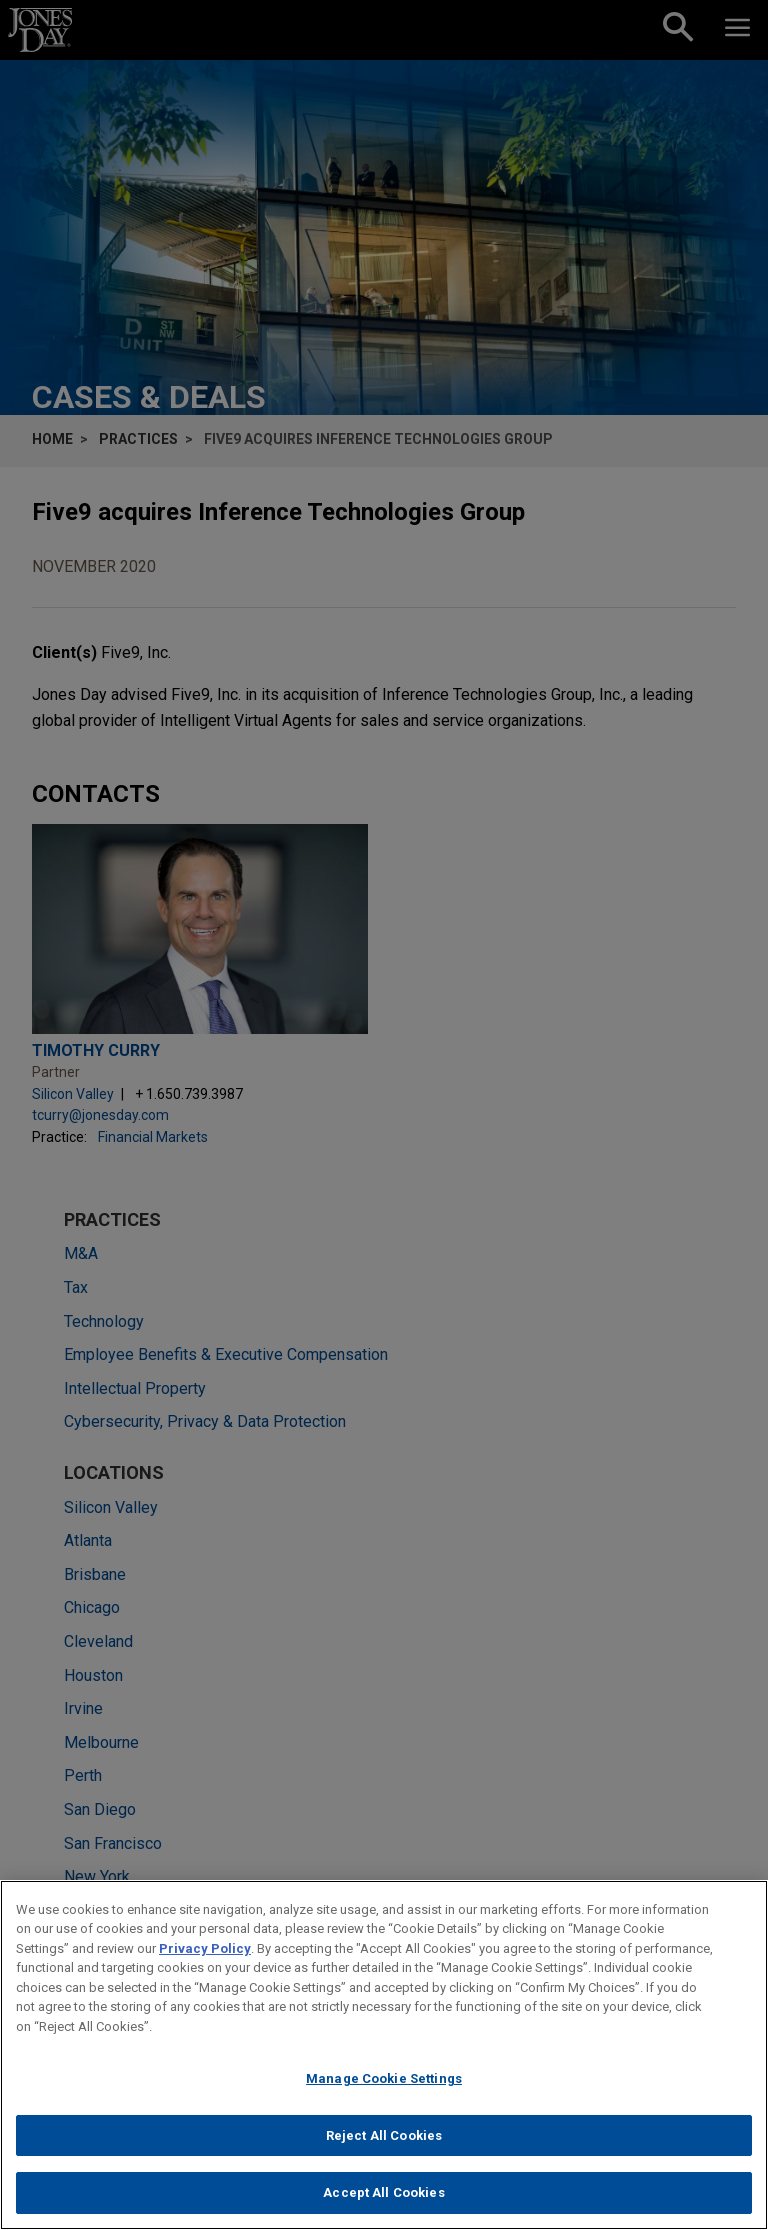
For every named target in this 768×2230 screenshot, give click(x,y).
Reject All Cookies (384, 2145)
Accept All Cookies (383, 2203)
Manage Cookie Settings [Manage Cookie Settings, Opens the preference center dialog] (384, 2089)
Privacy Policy (205, 1958)
